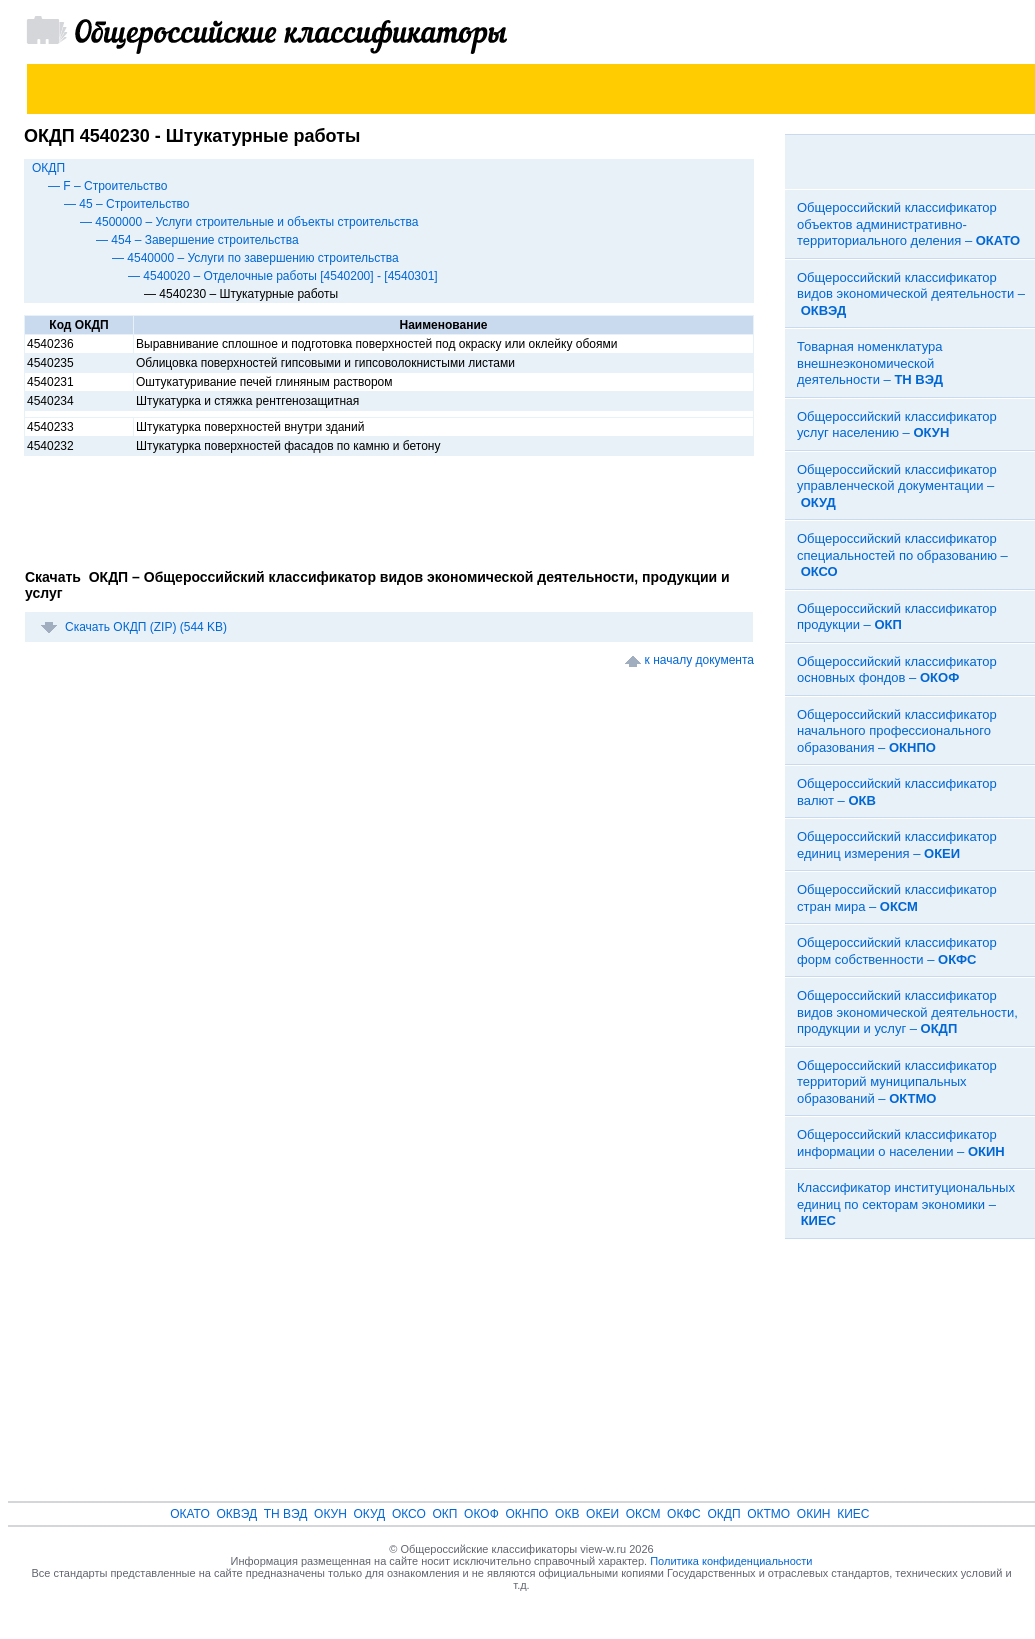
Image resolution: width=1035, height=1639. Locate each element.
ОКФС (684, 1514)
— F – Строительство (108, 186)
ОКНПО (526, 1514)
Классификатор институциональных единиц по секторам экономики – (906, 1204)
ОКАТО (190, 1514)
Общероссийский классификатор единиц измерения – (897, 845)
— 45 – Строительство (127, 204)
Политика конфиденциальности (731, 1561)
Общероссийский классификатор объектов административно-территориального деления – (908, 224)
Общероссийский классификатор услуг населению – (897, 425)
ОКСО (409, 1514)
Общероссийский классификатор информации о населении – (901, 1143)
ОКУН (330, 1514)
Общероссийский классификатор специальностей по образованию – (902, 555)
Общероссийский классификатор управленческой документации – (897, 486)
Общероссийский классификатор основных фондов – (897, 670)
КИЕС (853, 1514)
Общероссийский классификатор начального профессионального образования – (897, 731)
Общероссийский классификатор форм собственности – (897, 951)
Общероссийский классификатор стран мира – (897, 898)
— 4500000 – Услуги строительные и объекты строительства (249, 222)
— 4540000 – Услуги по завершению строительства (255, 258)
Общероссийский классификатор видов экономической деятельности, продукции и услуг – (907, 1012)
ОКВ (567, 1514)
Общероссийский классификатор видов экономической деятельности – (911, 294)
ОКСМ (643, 1514)
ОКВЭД (236, 1514)
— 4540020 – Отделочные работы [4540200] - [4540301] (283, 276)
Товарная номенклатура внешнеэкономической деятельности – (870, 363)
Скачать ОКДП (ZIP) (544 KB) (146, 627)
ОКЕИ (602, 1514)
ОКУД (370, 1514)
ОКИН (814, 1514)
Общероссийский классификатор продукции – (897, 617)
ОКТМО (768, 1514)
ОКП (444, 1514)
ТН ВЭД (286, 1514)
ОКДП (48, 168)
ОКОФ (481, 1514)
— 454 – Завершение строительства (197, 240)
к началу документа (699, 660)
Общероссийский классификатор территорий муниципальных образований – (897, 1082)
